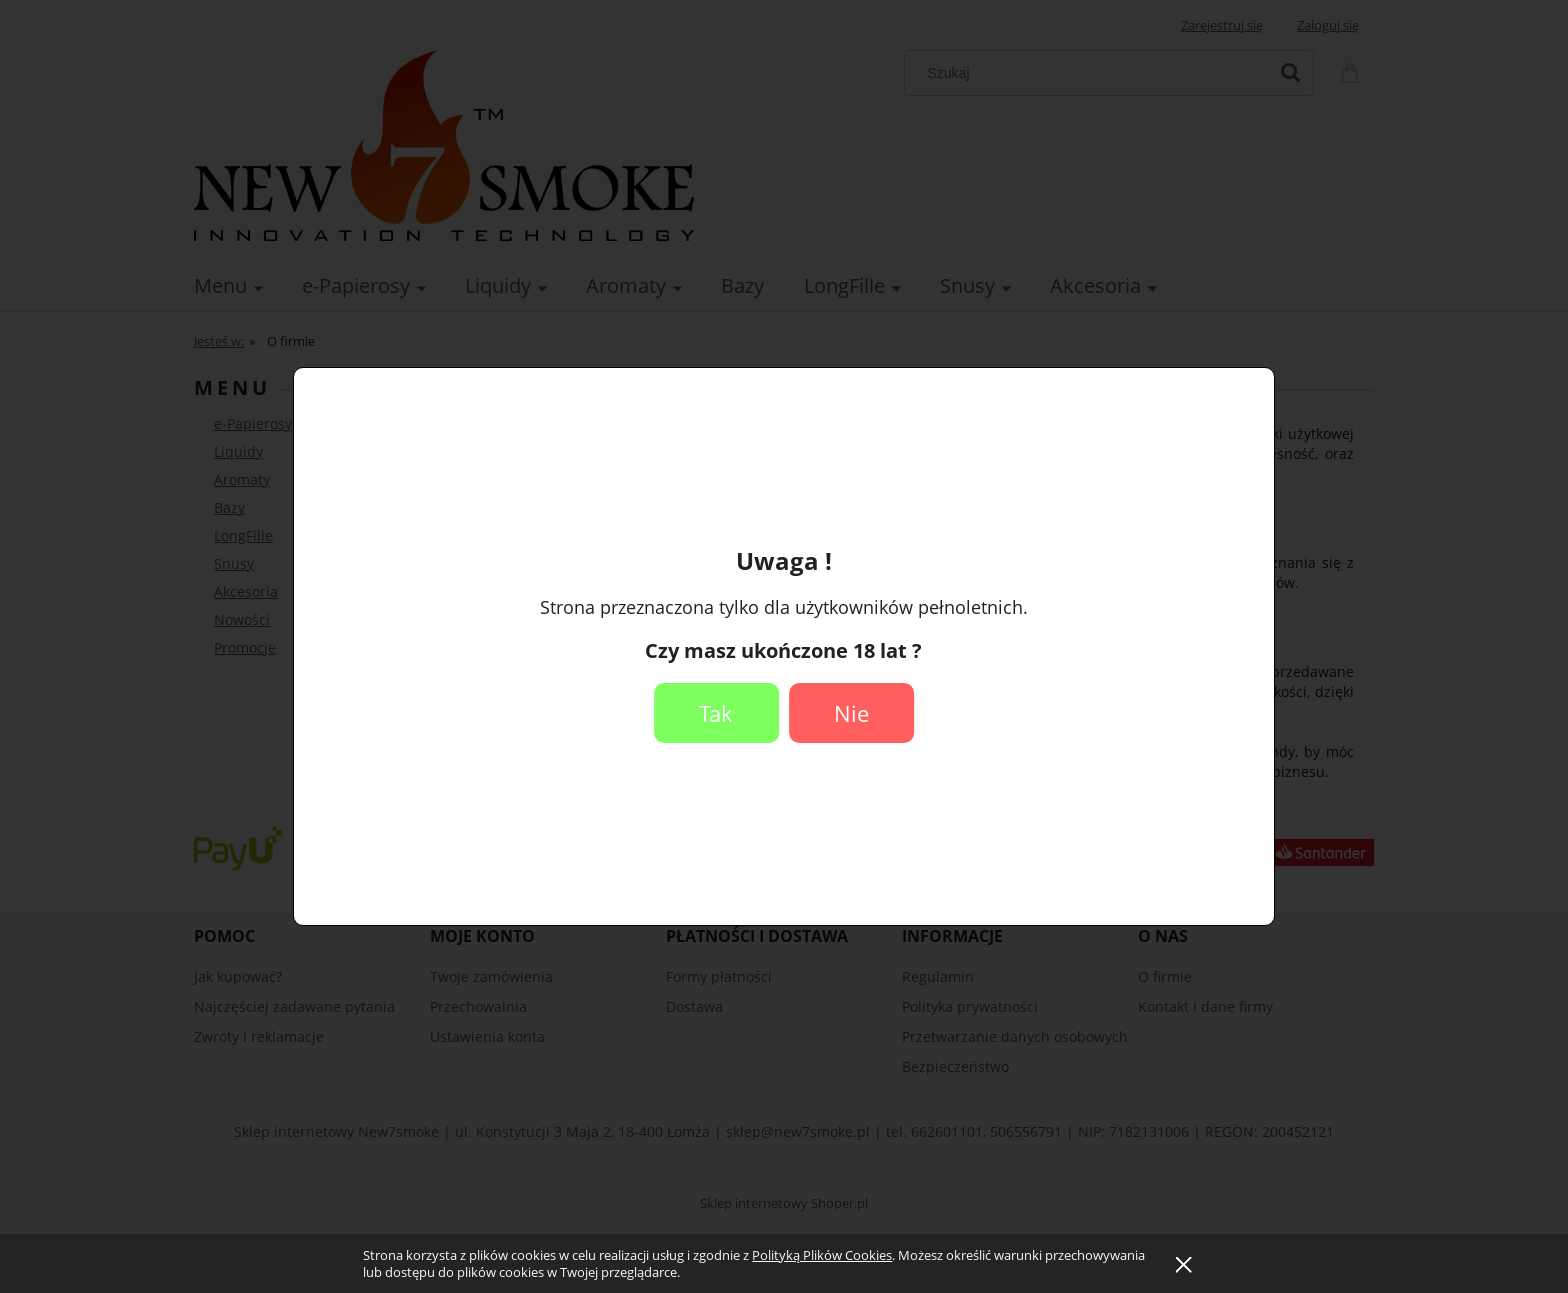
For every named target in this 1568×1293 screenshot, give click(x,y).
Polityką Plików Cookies (822, 1255)
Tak (716, 713)
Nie (851, 713)
